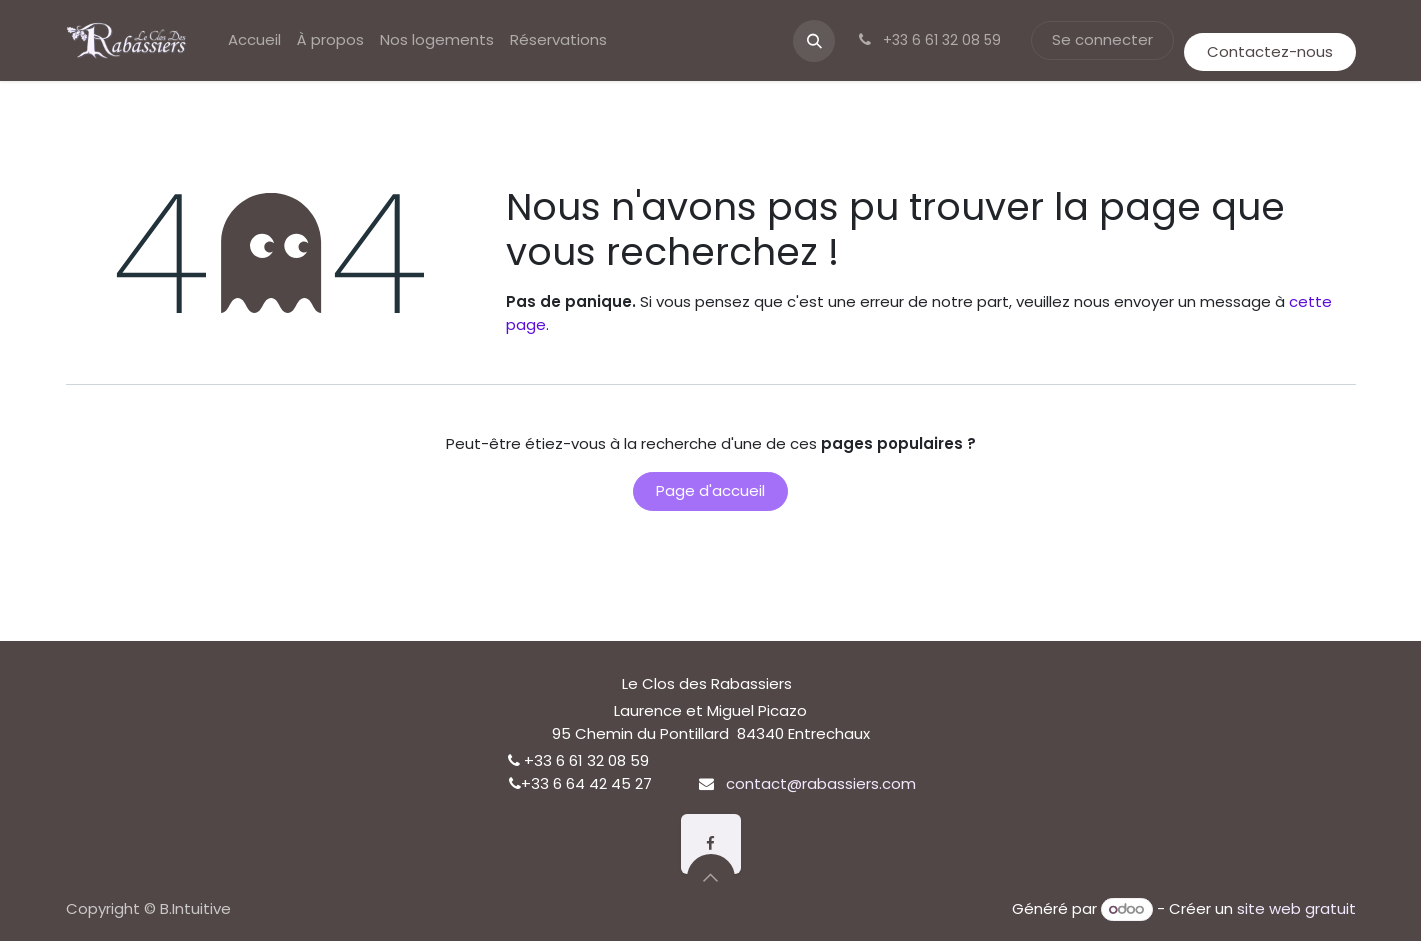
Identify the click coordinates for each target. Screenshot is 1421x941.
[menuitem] (254, 40)
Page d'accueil (710, 490)
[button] (814, 41)
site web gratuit (1296, 908)
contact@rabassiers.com (821, 783)
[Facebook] (711, 844)
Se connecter (1102, 39)
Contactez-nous (1270, 51)
